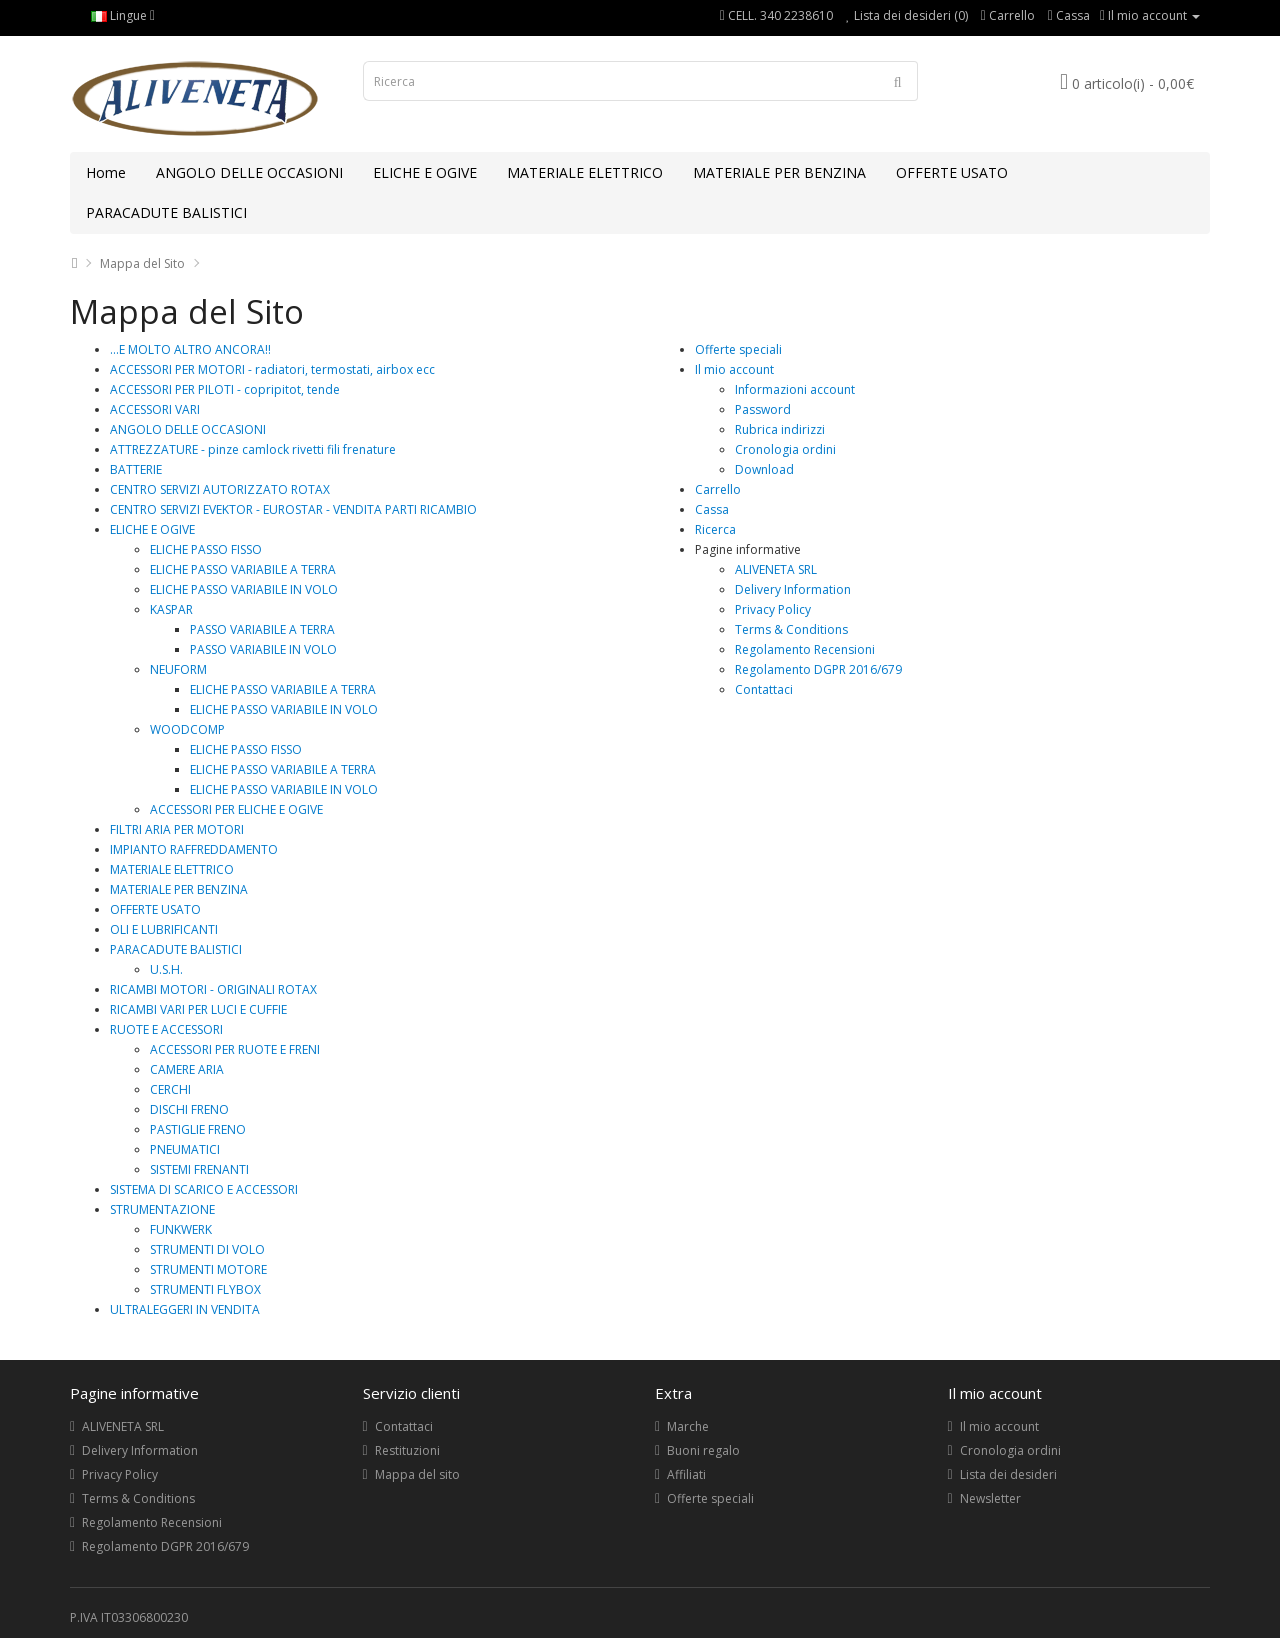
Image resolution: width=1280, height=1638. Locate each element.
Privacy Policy (773, 609)
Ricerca (715, 529)
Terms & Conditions (791, 629)
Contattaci (764, 689)
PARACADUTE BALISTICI (166, 212)
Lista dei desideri (1008, 1474)
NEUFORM (178, 669)
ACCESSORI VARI (155, 409)
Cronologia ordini (785, 449)
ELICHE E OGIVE (425, 172)
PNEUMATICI (185, 1149)
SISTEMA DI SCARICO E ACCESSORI (204, 1189)
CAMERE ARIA (187, 1069)
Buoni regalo (703, 1450)
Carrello (718, 489)
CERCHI (170, 1089)
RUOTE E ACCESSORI (166, 1029)
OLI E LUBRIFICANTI (164, 929)
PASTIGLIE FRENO (198, 1129)
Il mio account (734, 369)
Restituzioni (407, 1450)
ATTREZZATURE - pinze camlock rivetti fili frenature (253, 449)
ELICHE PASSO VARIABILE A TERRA (243, 569)
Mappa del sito (417, 1474)
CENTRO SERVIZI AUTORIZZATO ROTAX (220, 489)
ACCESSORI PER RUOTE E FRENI (235, 1049)
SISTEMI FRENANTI (199, 1169)
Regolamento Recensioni (805, 649)
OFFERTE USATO (952, 172)
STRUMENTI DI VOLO (207, 1249)
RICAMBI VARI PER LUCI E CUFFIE (198, 1009)
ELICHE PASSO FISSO (206, 549)
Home (106, 172)
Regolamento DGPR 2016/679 (818, 669)
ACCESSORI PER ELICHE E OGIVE (236, 809)
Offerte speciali (738, 349)
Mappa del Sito (142, 263)
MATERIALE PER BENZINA (779, 172)
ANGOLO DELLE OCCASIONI (249, 172)
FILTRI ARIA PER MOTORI (177, 829)
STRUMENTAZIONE (162, 1209)
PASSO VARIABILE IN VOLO (263, 649)
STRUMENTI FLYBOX (205, 1289)
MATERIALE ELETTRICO (585, 172)
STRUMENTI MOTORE (208, 1269)
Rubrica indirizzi (780, 429)
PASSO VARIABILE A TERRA (262, 629)
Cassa (712, 509)
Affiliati (686, 1474)
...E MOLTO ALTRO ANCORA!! (190, 349)
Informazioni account (795, 389)
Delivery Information (793, 589)
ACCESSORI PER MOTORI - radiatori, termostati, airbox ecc (272, 369)
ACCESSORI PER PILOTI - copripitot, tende (225, 389)
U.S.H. (166, 969)
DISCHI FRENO (189, 1109)
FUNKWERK (181, 1229)
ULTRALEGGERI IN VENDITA (185, 1309)
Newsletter (990, 1498)
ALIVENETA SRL (776, 569)
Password (763, 409)
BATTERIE (136, 469)
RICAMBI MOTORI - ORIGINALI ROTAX (213, 989)
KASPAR (171, 609)
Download (764, 469)
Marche (688, 1426)
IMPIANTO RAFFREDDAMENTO (194, 849)
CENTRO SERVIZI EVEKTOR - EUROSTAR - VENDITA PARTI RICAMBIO (293, 509)
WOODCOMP (187, 729)
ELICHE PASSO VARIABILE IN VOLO (244, 589)
